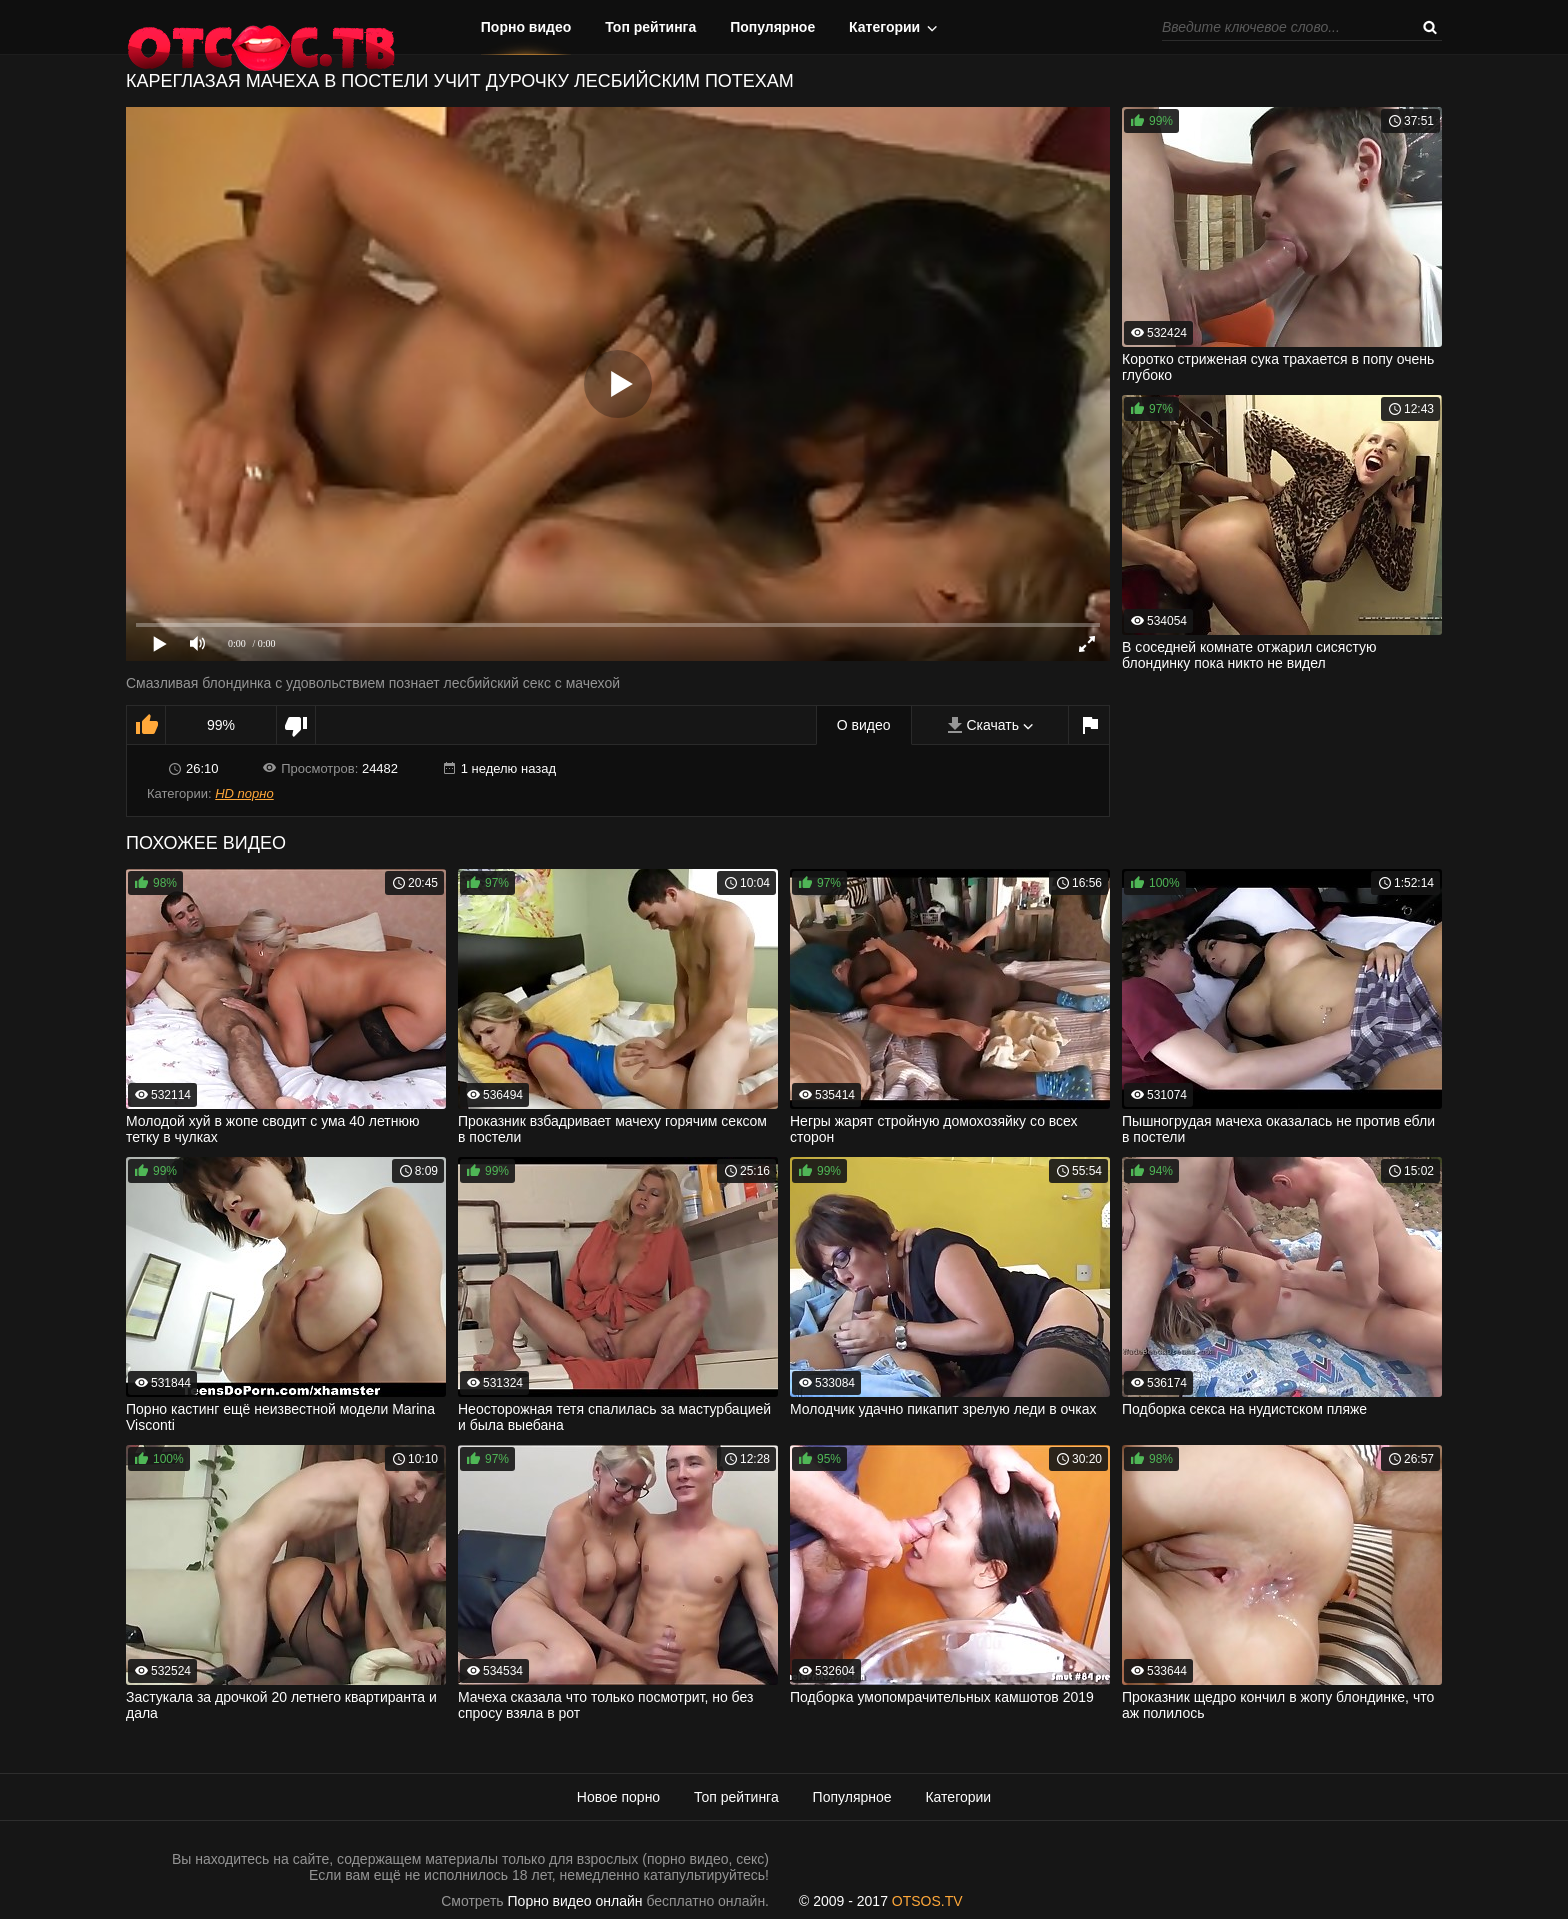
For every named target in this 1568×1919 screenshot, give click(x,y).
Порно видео (526, 27)
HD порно (244, 793)
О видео (864, 725)
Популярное (772, 27)
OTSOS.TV (927, 1901)
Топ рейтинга (650, 27)
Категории (884, 27)
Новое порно (618, 1797)
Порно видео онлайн (575, 1901)
